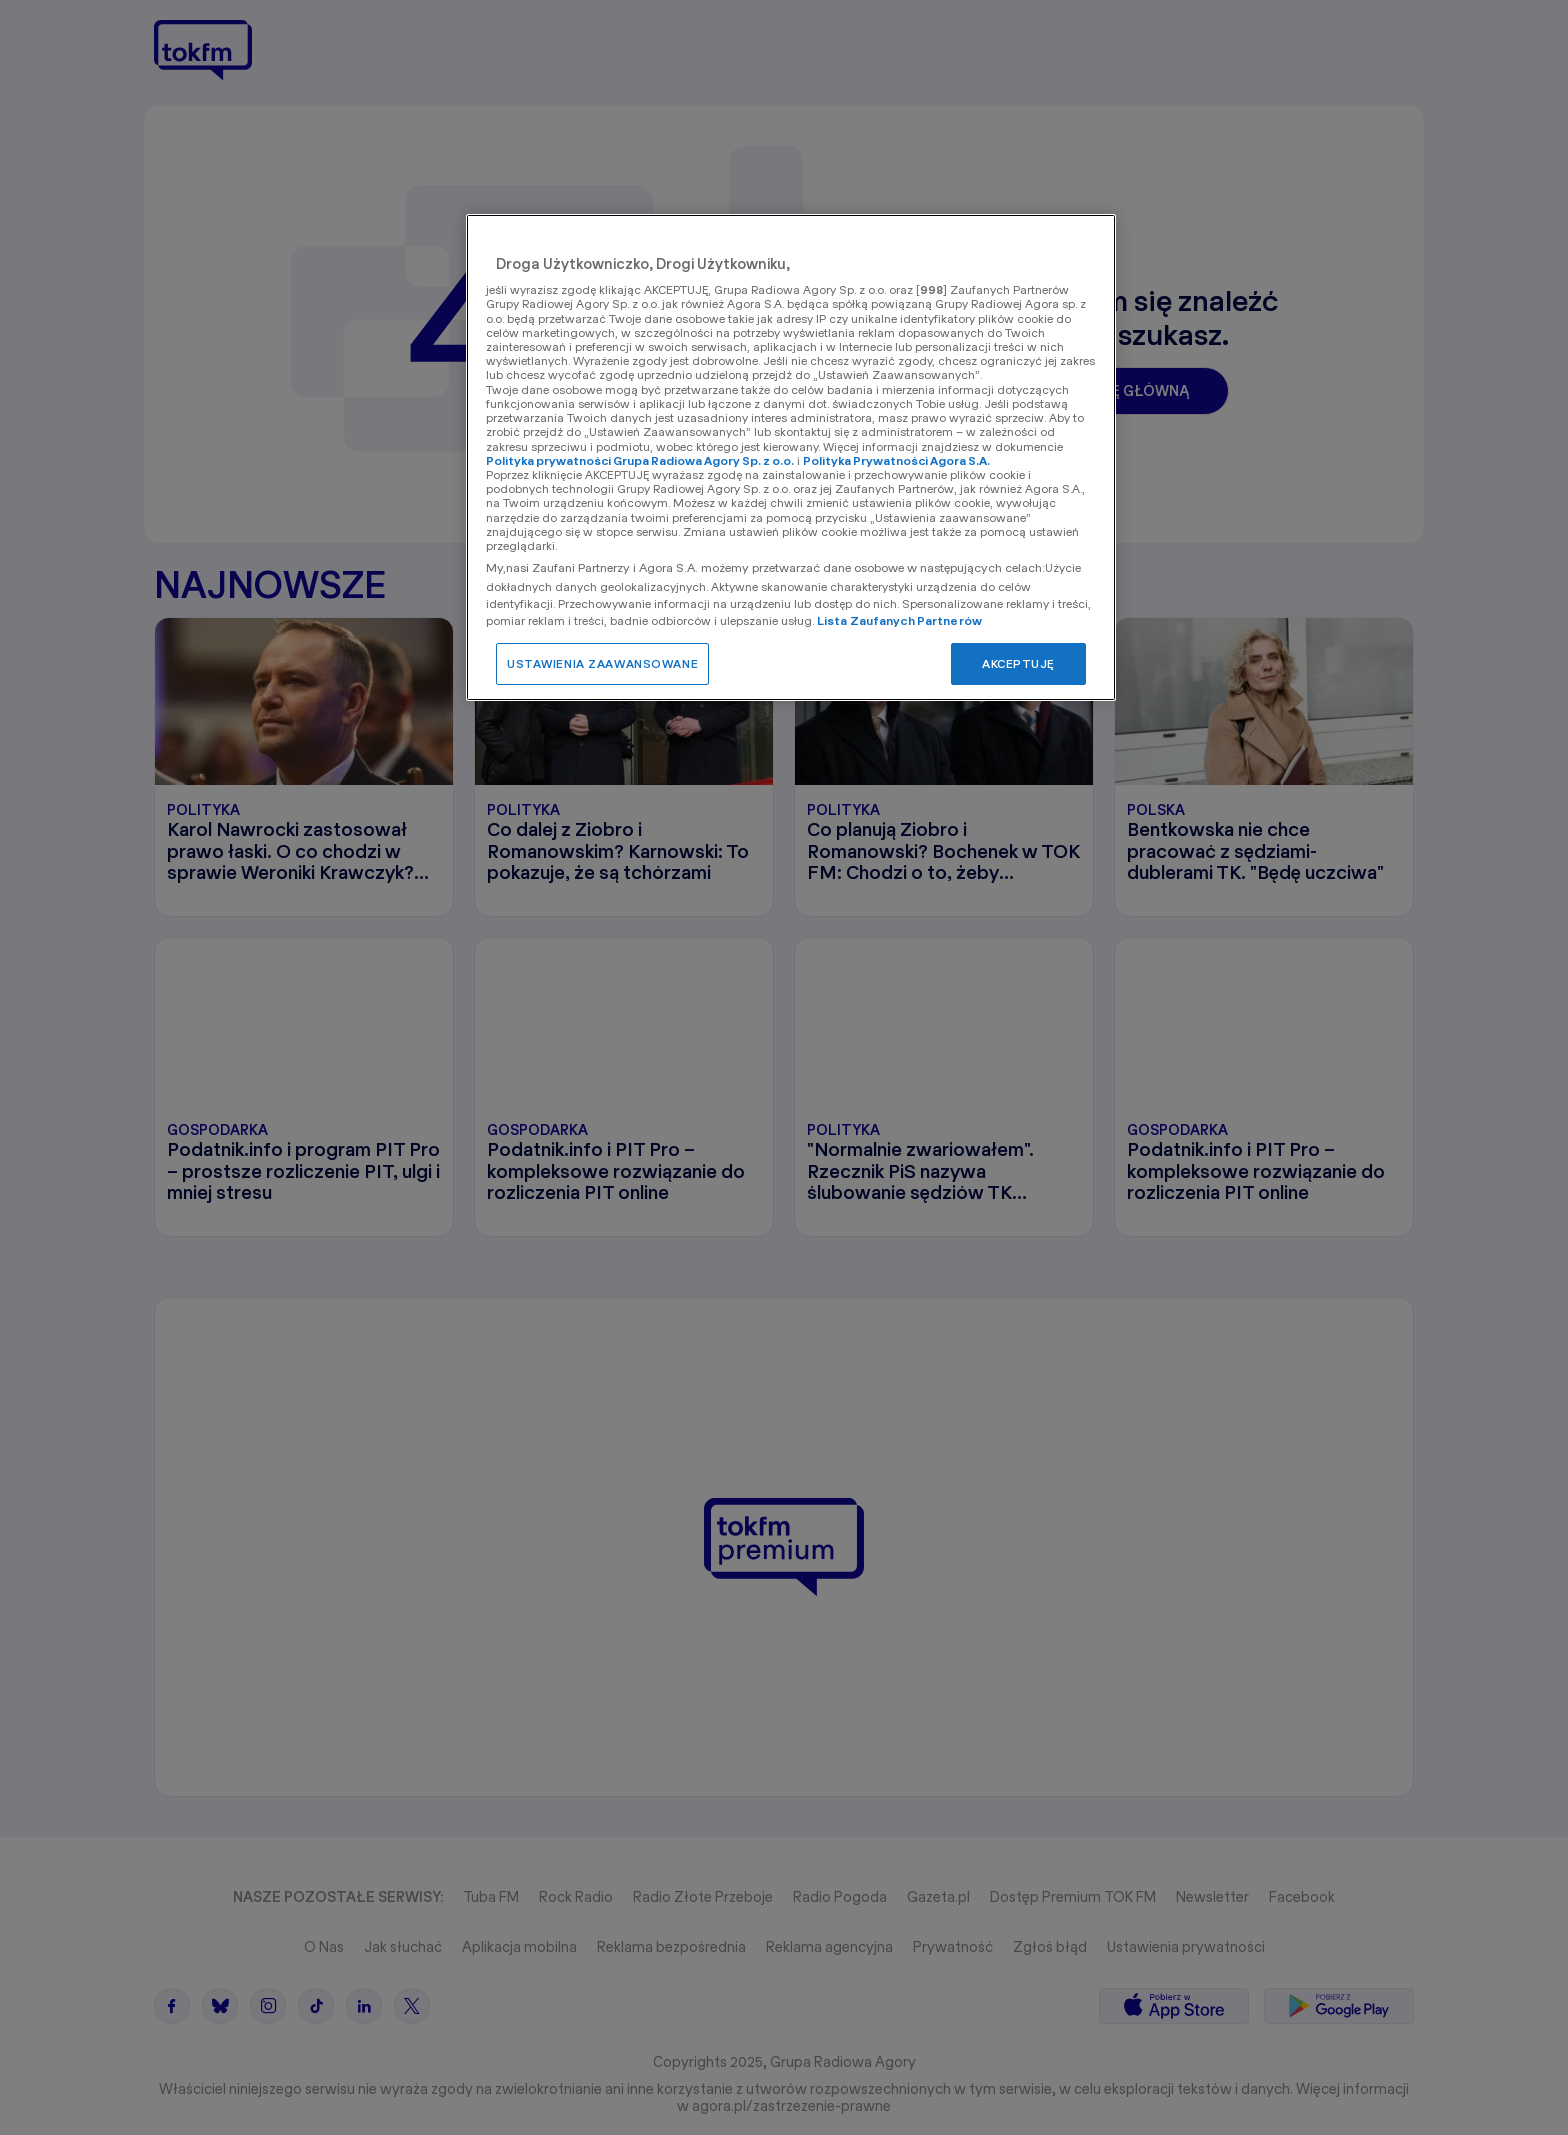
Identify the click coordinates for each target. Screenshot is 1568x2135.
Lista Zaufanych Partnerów (899, 620)
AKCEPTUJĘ (1018, 663)
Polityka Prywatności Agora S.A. (896, 460)
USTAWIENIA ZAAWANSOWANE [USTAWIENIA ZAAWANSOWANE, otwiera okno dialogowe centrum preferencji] (602, 663)
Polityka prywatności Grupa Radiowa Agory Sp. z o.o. (640, 460)
